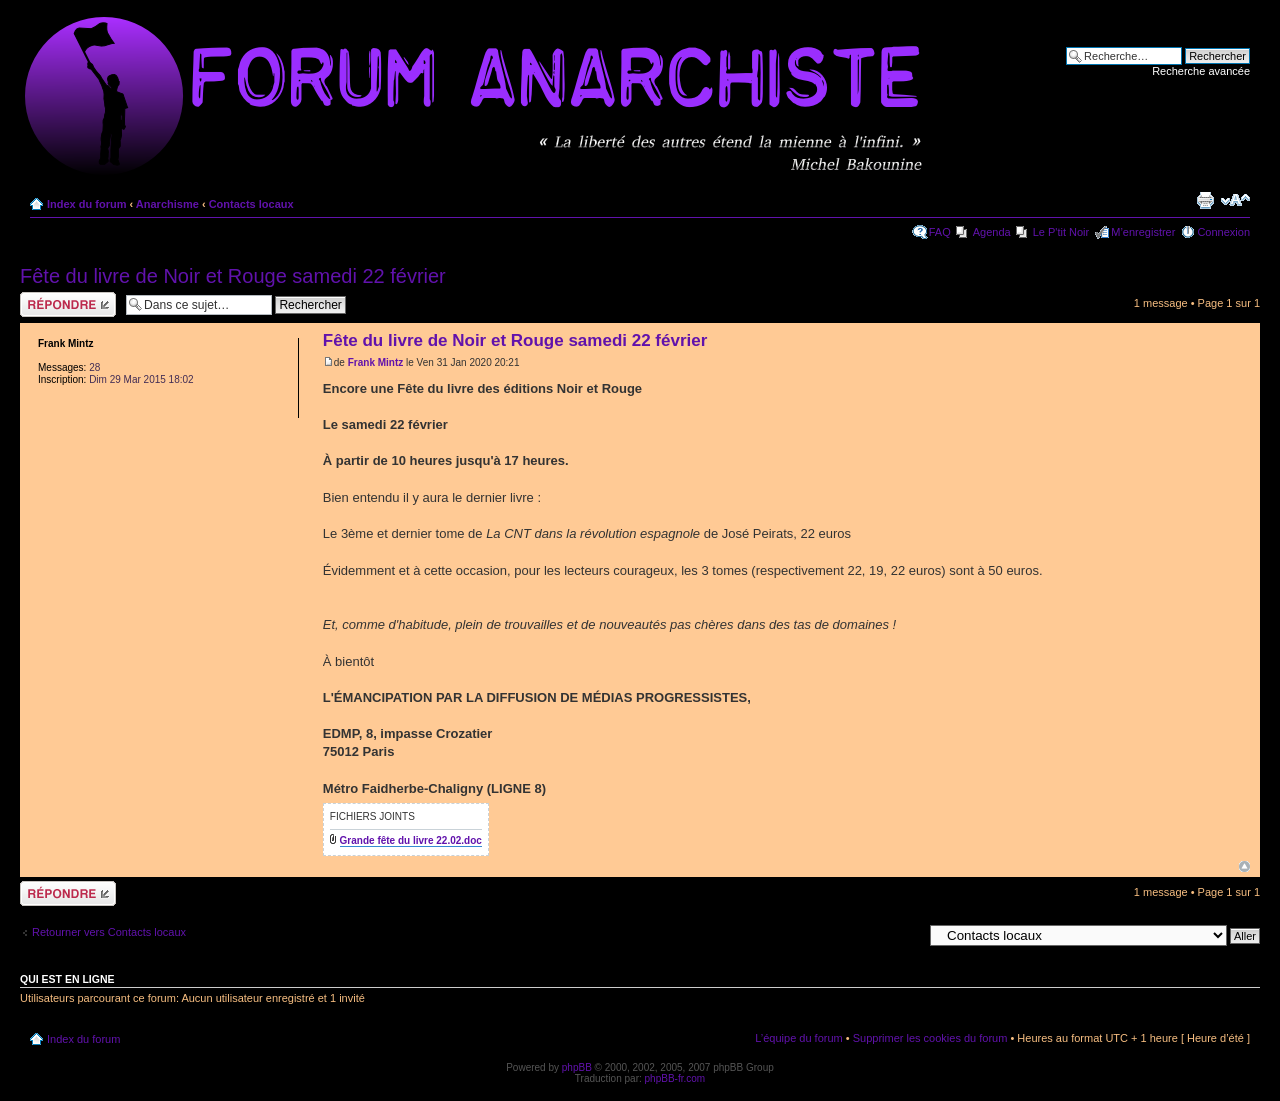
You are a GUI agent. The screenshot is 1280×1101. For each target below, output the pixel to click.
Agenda (992, 232)
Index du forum (86, 204)
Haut (1244, 866)
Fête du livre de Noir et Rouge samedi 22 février (233, 276)
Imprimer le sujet (1205, 200)
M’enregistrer (1143, 232)
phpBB (577, 1067)
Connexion (1223, 232)
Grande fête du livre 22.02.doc (411, 840)
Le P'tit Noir (1061, 232)
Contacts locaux (251, 204)
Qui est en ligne (67, 979)
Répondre (68, 304)
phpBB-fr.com (675, 1078)
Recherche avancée (1201, 71)
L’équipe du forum (798, 1038)
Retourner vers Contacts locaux (109, 932)
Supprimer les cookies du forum (930, 1038)
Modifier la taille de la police (1235, 200)
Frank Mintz (376, 362)
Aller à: (905, 935)
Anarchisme (167, 204)
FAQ (940, 232)
